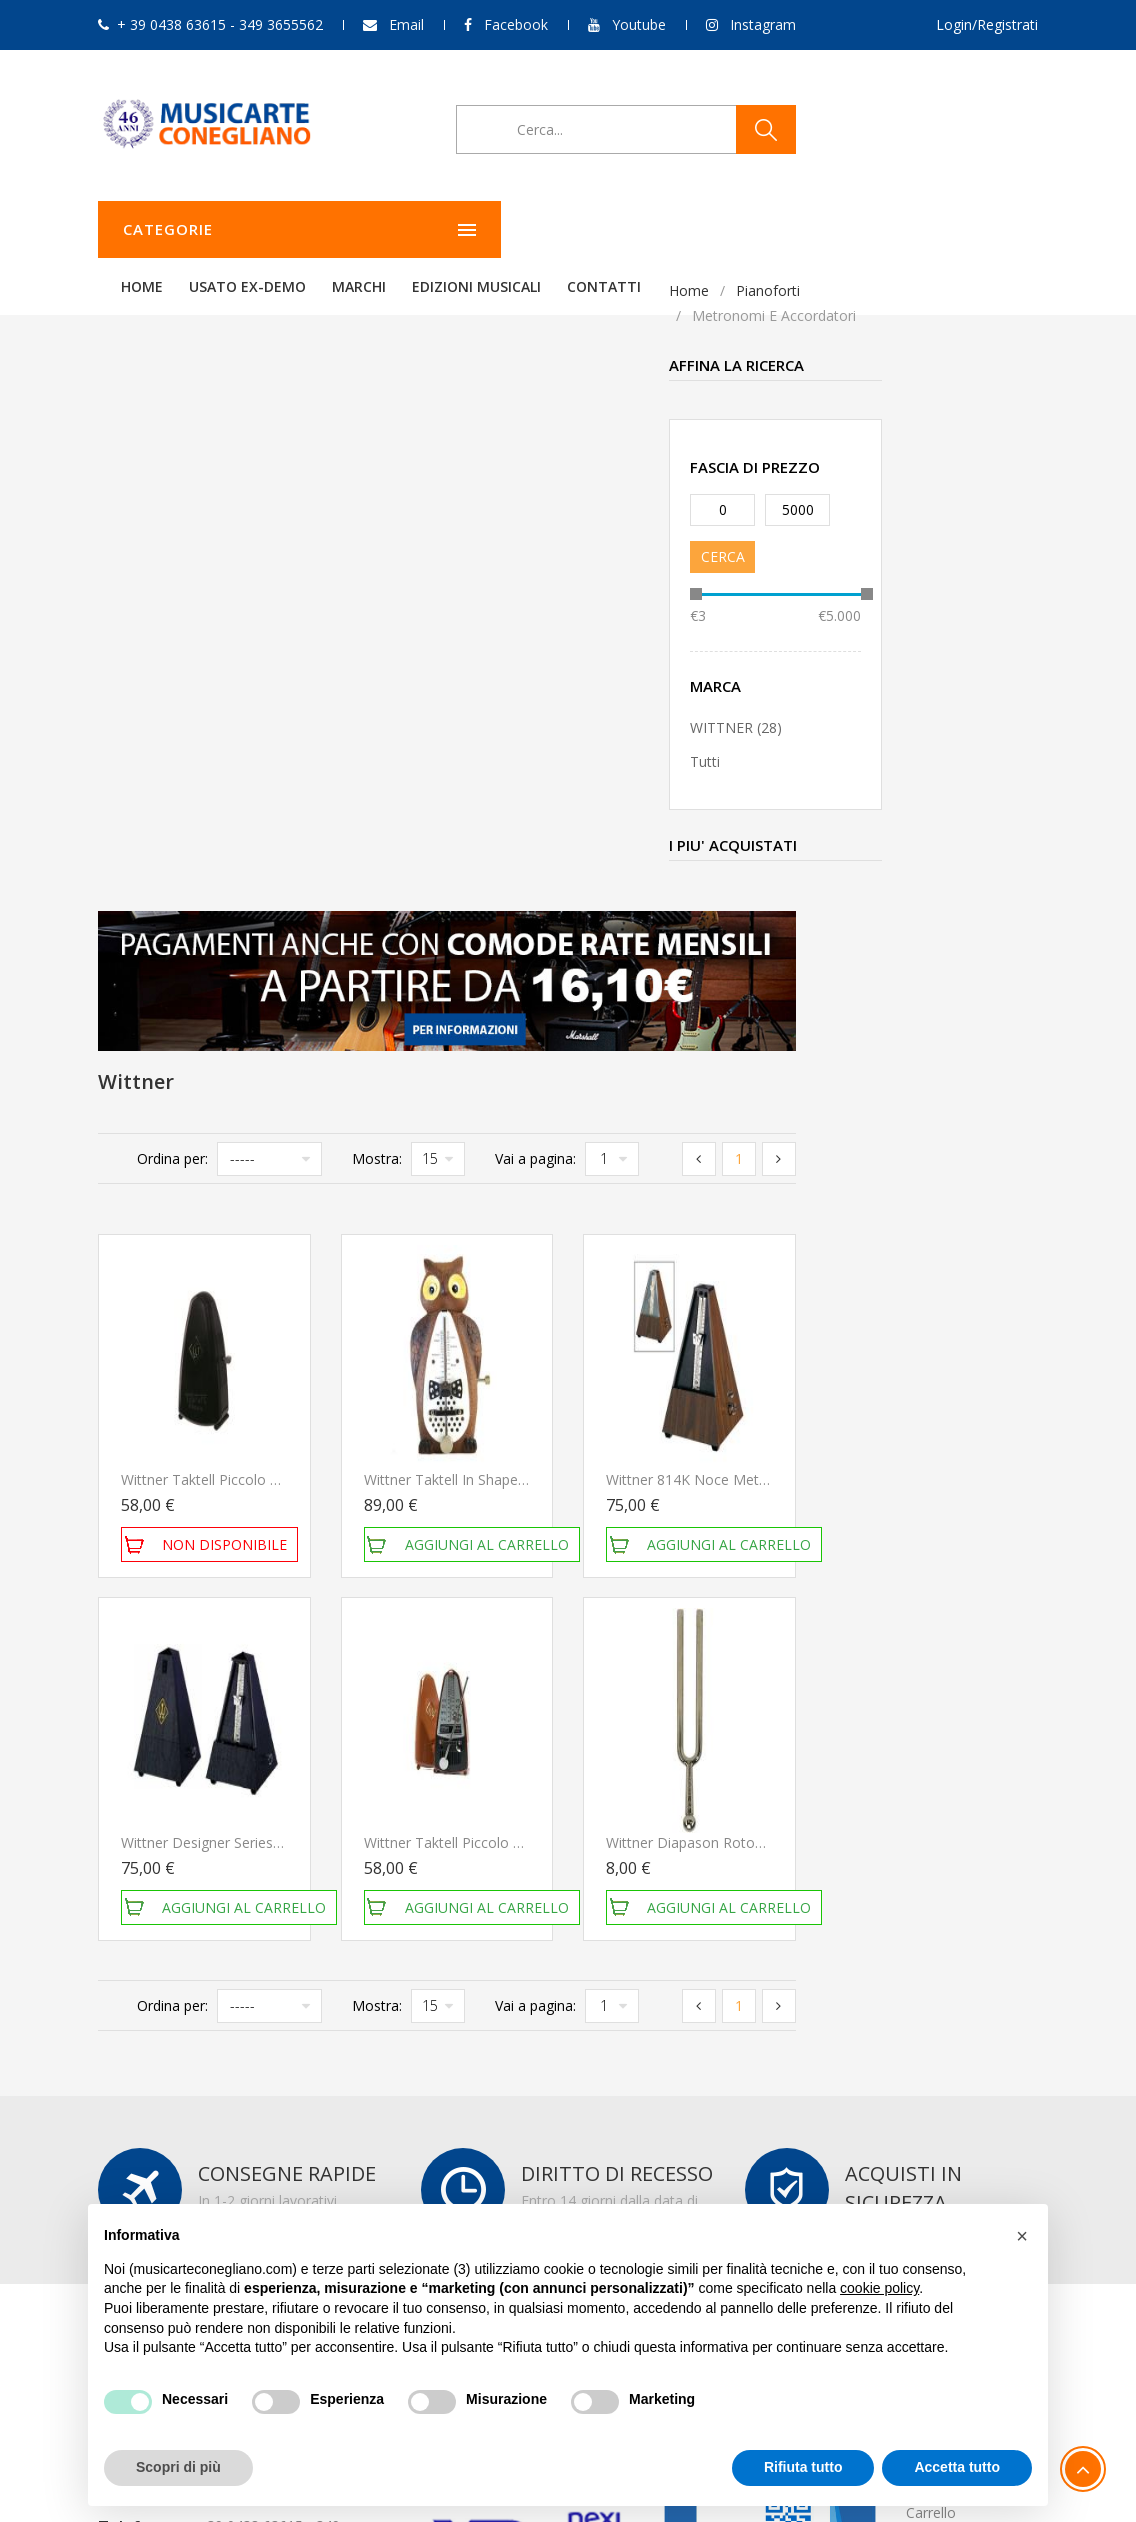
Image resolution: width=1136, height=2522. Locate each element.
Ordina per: (415, 535)
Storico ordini (949, 1862)
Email (406, 24)
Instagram (763, 24)
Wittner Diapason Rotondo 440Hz (958, 1219)
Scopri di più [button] (178, 2467)
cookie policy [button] (879, 2288)
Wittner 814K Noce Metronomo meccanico (989, 856)
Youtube (639, 24)
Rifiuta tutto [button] (803, 2467)
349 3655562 (236, 1950)
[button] (1022, 2236)
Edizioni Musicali (726, 229)
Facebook (516, 24)
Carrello (931, 1889)
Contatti (854, 229)
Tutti (134, 761)
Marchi (609, 229)
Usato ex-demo (497, 229)
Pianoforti (197, 290)
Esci (918, 1916)
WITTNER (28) (165, 727)
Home (392, 229)
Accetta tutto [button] (957, 2467)
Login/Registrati (987, 24)
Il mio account (952, 1835)
